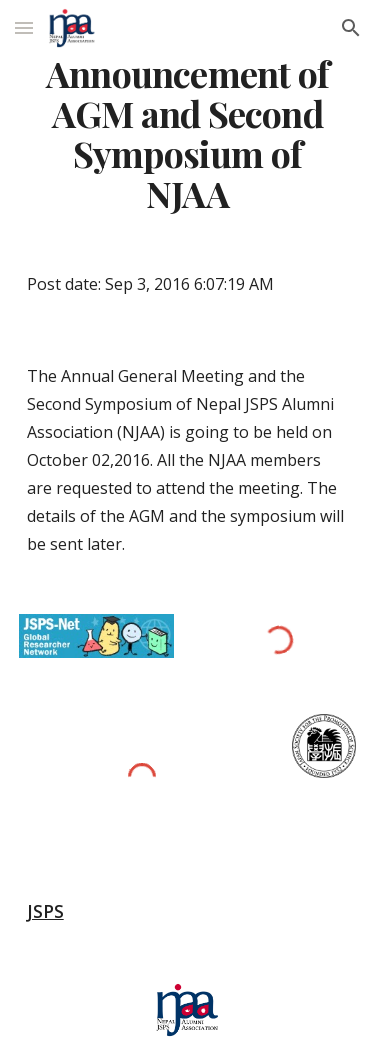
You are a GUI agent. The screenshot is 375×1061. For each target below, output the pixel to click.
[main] (188, 134)
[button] (24, 27)
